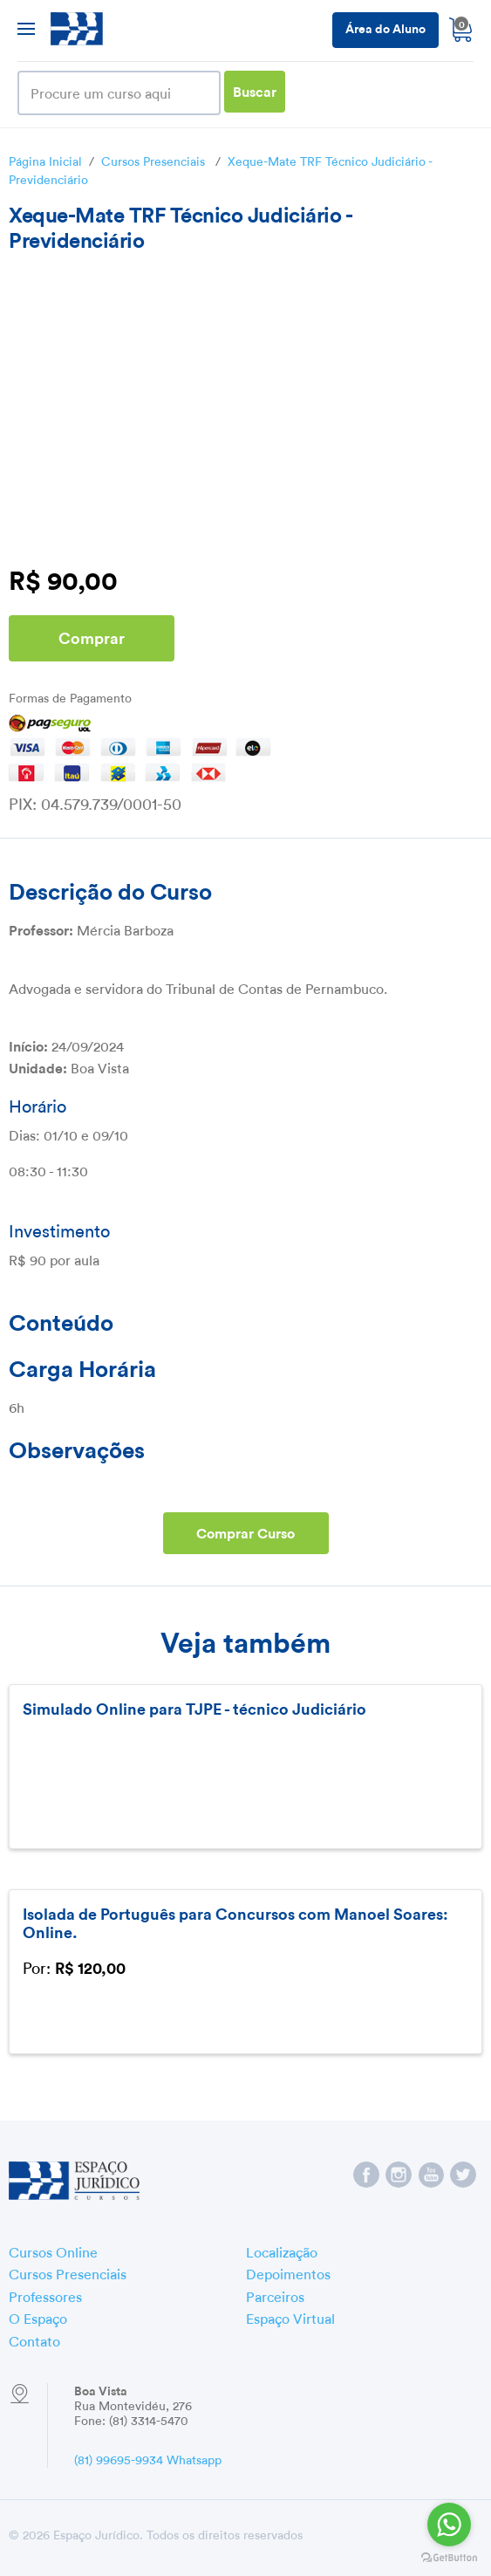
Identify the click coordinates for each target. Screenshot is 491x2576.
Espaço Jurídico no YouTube (431, 2175)
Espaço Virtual (290, 2316)
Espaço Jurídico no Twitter (463, 2175)
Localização (281, 2250)
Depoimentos (288, 2272)
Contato (34, 2339)
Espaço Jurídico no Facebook (366, 2175)
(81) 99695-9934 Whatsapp (148, 2458)
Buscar (254, 90)
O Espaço (38, 2316)
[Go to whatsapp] (449, 2524)
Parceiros (275, 2295)
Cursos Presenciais (153, 159)
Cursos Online (53, 2250)
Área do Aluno (385, 27)
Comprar (91, 637)
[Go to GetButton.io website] (449, 2558)
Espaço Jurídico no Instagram (398, 2175)
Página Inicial (45, 159)
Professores (45, 2295)
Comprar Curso (245, 1532)
